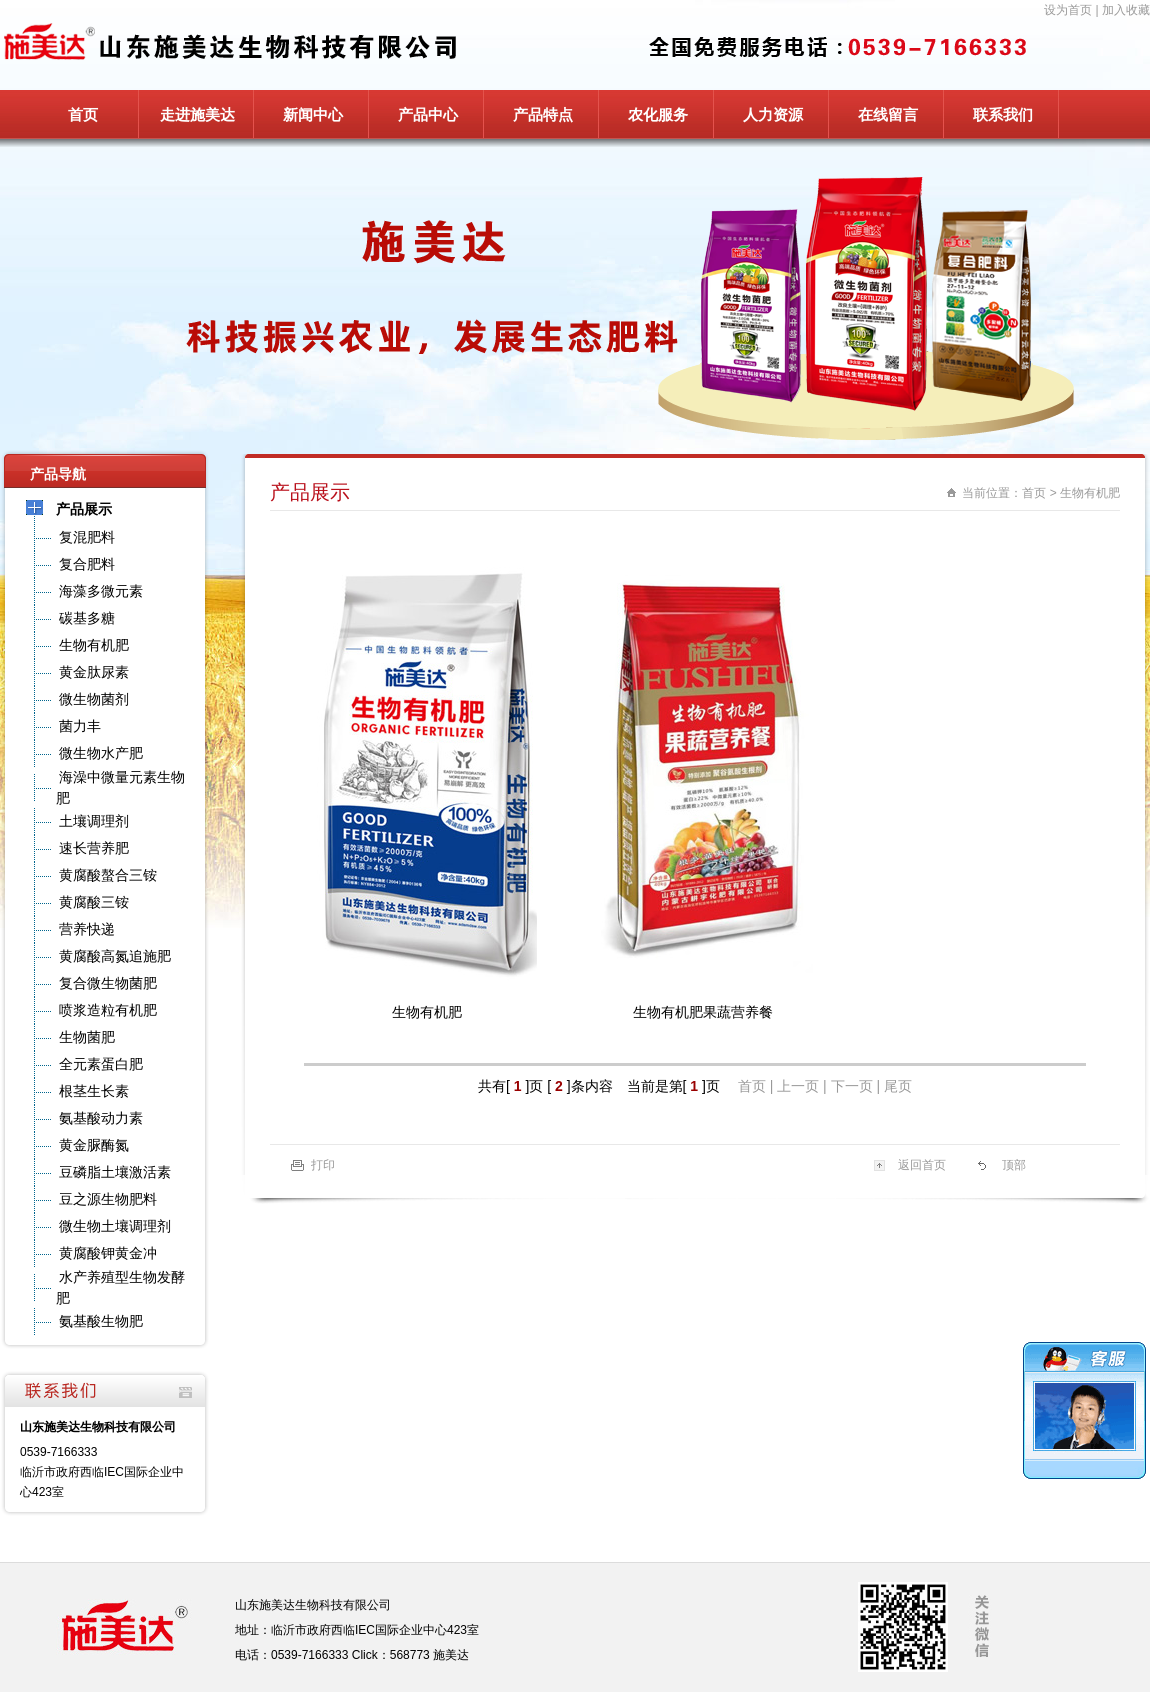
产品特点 (543, 114)
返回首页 (922, 1165)
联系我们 (1003, 114)
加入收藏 (1126, 10)
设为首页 (1068, 10)
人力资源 (773, 114)
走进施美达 (197, 114)
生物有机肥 (1090, 493)
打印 (323, 1165)
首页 (83, 114)
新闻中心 (313, 114)
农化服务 (658, 114)
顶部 (1014, 1165)
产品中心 (428, 114)
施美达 (451, 1655)
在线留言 (888, 114)
